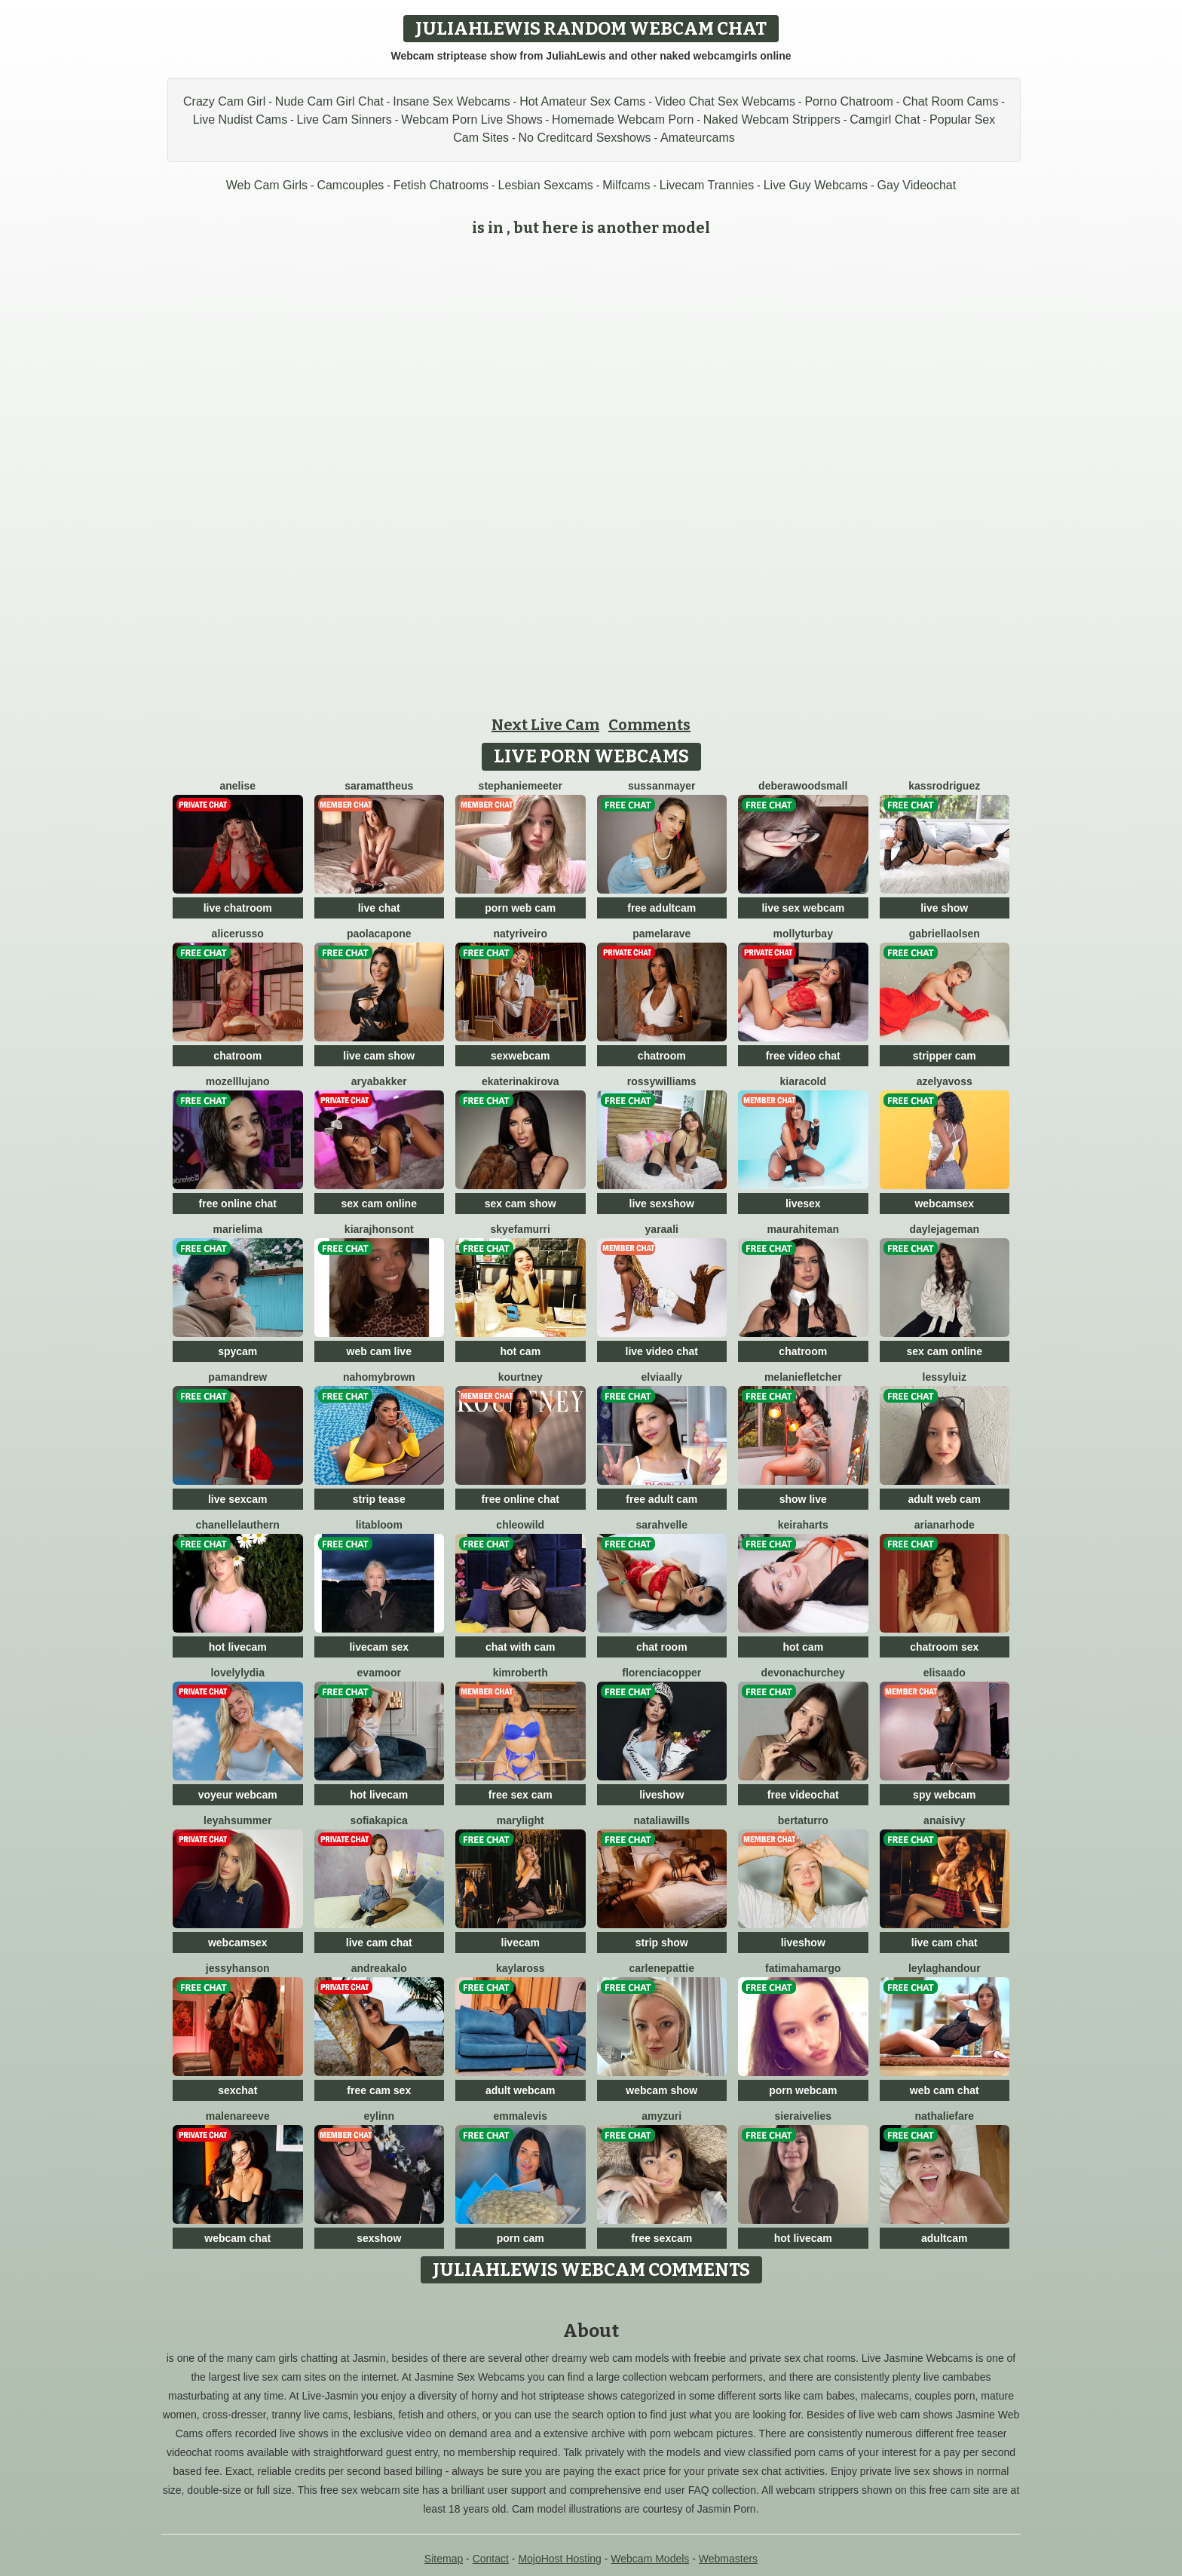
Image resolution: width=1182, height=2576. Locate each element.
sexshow (379, 2238)
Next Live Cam (545, 725)
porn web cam (520, 908)
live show (944, 908)
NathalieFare (944, 2116)
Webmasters (728, 2559)
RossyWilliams (662, 1081)
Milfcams (626, 185)
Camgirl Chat (885, 119)
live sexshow (661, 1204)
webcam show (661, 2090)
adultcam (944, 2238)
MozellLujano (238, 1081)
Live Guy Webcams (816, 185)
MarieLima (237, 1229)
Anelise (238, 786)
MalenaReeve (238, 2116)
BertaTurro (803, 1820)
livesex (803, 1204)
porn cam (520, 2238)
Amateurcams (697, 137)
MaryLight (520, 1820)
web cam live (379, 1351)
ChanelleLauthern (238, 1525)
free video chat (803, 1056)
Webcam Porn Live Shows (471, 119)
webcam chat (237, 2238)
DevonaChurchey (803, 1673)
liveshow (661, 1795)
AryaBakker (379, 1081)
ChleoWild (520, 1525)
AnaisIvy (944, 1820)
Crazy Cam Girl (224, 101)
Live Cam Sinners (344, 119)
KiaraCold (803, 1081)
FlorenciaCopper (661, 1673)
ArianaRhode (944, 1525)
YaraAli (661, 1229)
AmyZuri (661, 2116)
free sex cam (520, 1795)
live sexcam (238, 1499)
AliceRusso (238, 934)
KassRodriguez (944, 786)
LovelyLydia (237, 1673)
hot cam (520, 1351)
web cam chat (944, 2090)
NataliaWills (661, 1820)
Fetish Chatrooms (440, 185)
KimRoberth (520, 1673)
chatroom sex (944, 1647)
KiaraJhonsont (379, 1229)
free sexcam (661, 2238)
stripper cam (944, 1056)
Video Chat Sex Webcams (725, 101)
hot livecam (238, 1647)
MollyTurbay (803, 934)
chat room (661, 1647)
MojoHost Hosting (560, 2559)
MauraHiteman (803, 1229)
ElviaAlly (662, 1377)
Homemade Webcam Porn (623, 119)
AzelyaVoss (944, 1081)
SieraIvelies (802, 2116)
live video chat (662, 1351)
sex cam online (379, 1204)
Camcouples (350, 185)
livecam (520, 1943)
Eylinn (379, 2116)
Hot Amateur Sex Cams (582, 101)
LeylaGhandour (944, 1968)
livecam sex (379, 1647)
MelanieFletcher (803, 1377)
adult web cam (944, 1499)
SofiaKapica (379, 1820)
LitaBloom (379, 1525)
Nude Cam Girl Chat (329, 101)
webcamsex (944, 1204)
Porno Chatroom (848, 101)
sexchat (237, 2090)
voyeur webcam (237, 1795)
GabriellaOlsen (944, 934)
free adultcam (661, 908)
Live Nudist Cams (240, 119)
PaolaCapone (379, 934)
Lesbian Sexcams (545, 185)
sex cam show (520, 1204)
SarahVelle (662, 1525)
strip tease (379, 1499)
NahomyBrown (379, 1377)
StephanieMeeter (520, 786)
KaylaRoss (520, 1968)
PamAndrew (237, 1377)
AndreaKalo (379, 1968)
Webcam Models (650, 2559)
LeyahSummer (237, 1820)
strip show (661, 1943)
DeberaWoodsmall (802, 786)
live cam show (379, 1056)
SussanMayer (662, 786)
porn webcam (803, 2090)
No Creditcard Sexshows (585, 137)
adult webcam (520, 2090)
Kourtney (520, 1377)
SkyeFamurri (520, 1229)
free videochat (803, 1795)
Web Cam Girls (267, 185)
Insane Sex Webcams (451, 101)
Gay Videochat (917, 185)
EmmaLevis (520, 2116)
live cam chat (379, 1943)
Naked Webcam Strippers (772, 119)
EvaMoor (379, 1673)
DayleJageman (944, 1229)
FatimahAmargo (803, 1968)
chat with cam (520, 1647)
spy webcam (944, 1795)
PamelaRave (661, 934)
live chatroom (238, 908)
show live (803, 1499)
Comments (649, 725)
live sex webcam (802, 908)
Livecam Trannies (707, 185)
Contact (491, 2559)
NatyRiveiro (520, 934)
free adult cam (661, 1499)
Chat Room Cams (950, 101)
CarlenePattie (661, 1968)
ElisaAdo (944, 1673)
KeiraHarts (803, 1525)
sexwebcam (520, 1056)
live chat (379, 908)
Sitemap (443, 2559)
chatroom (237, 1056)
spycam (237, 1351)
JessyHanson (238, 1968)
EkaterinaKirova (520, 1081)
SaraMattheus (378, 786)
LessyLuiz (944, 1377)
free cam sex (379, 2090)
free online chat (238, 1204)
